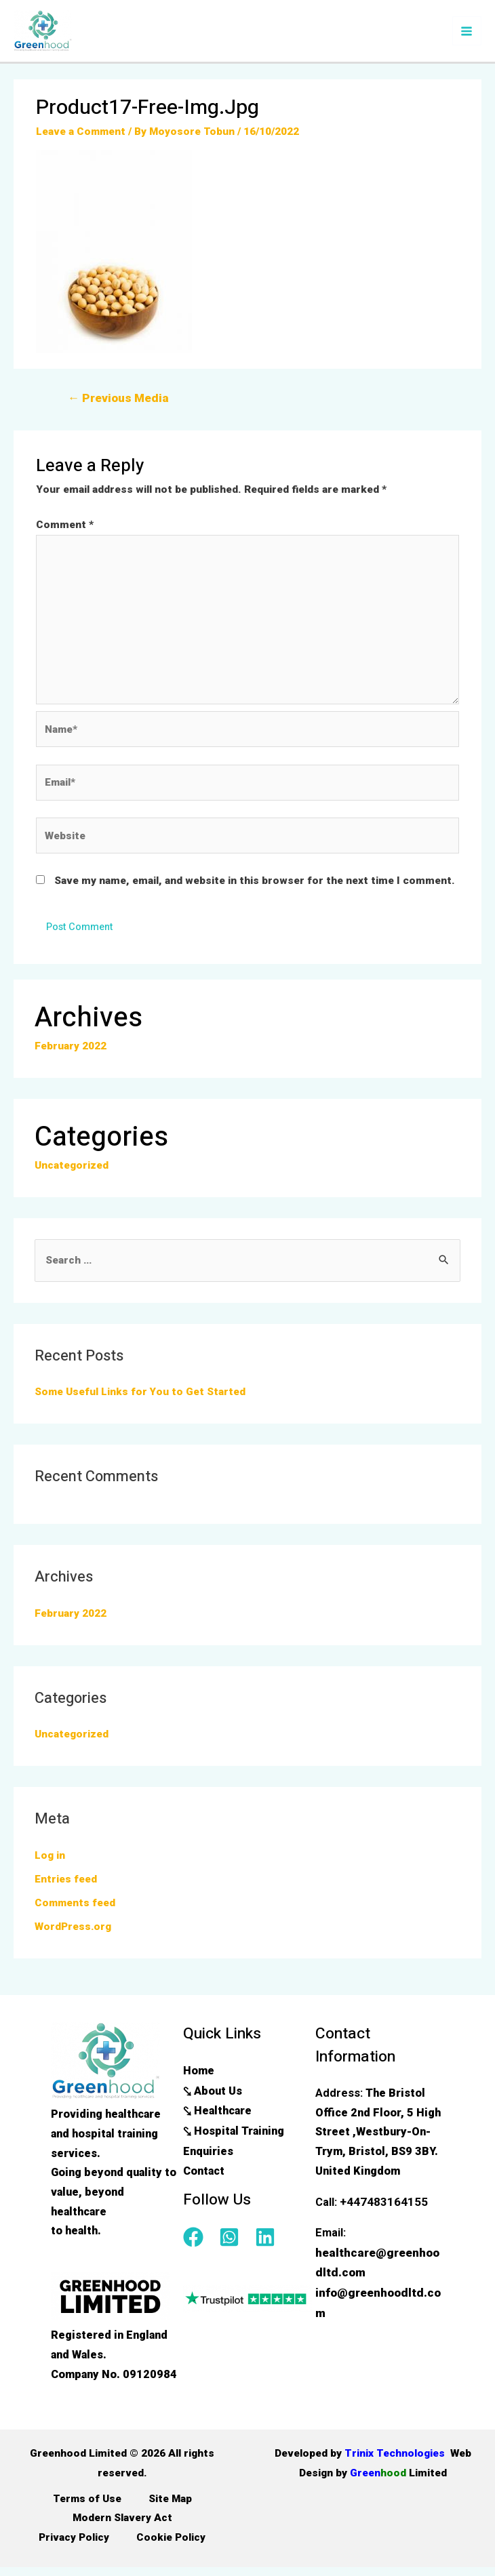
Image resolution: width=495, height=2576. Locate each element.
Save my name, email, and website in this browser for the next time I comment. (254, 888)
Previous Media (115, 402)
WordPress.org (73, 1934)
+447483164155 (380, 2209)
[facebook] (199, 2241)
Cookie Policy (170, 2545)
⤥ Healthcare (217, 2116)
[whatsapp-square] (235, 2241)
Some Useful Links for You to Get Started (141, 1400)
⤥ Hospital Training (233, 2136)
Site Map (170, 2507)
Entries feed (66, 1887)
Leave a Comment (81, 135)
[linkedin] (268, 2241)
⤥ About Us (212, 2097)
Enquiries (208, 2155)
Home (198, 2078)
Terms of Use (86, 2507)
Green (398, 2480)
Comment (65, 528)
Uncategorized (71, 1173)
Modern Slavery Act (122, 2526)
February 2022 (70, 1054)
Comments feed (76, 1911)
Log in (50, 1863)
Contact (203, 2175)
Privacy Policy (74, 2545)
